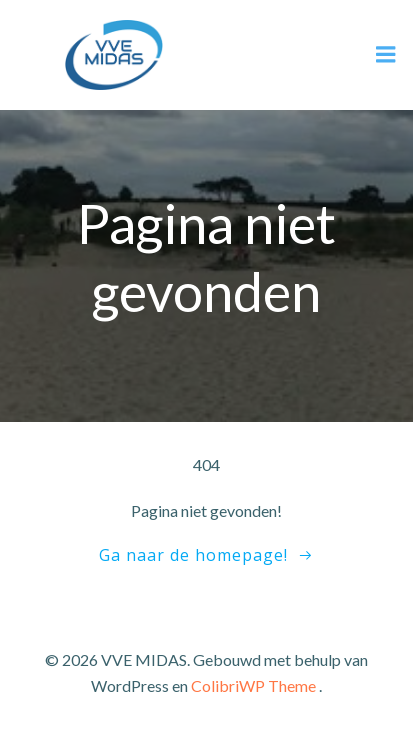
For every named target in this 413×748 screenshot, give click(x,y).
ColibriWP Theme (253, 685)
